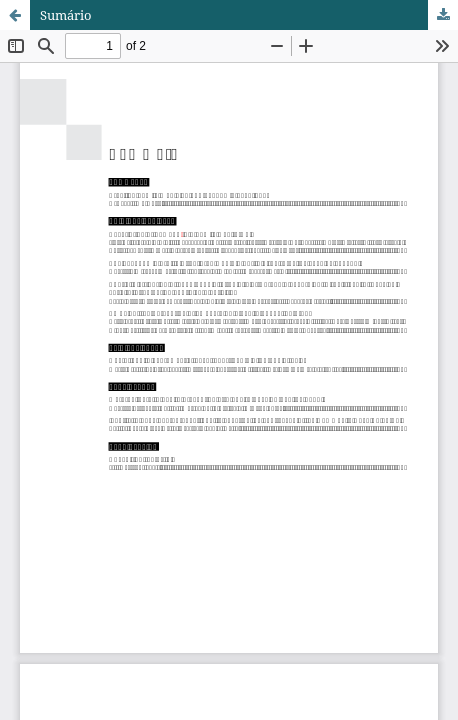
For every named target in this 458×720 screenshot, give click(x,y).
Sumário (66, 15)
